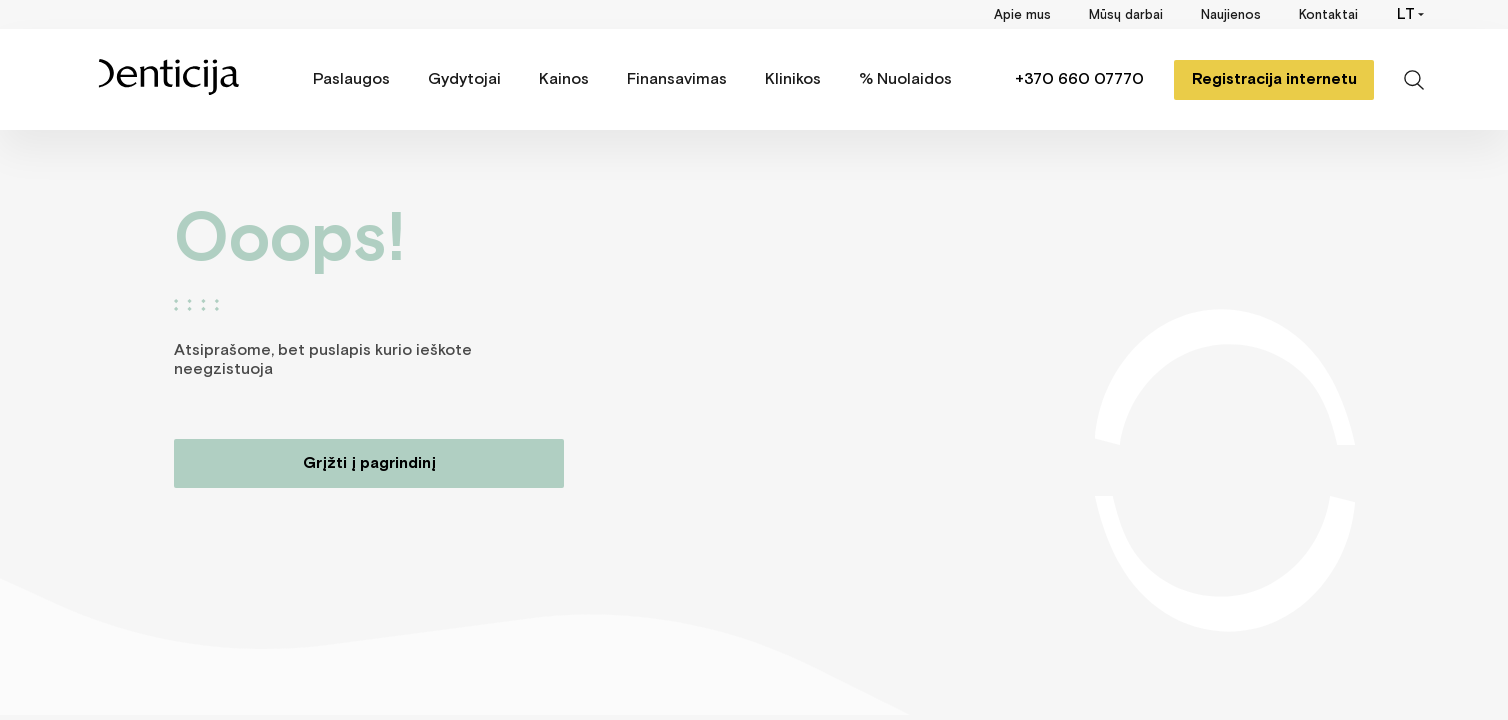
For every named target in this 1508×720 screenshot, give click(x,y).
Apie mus (1022, 15)
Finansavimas (677, 79)
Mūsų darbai (1126, 15)
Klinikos (793, 79)
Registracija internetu (1274, 79)
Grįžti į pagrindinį (369, 463)
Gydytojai (464, 79)
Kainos (564, 79)
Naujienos (1231, 15)
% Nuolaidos (905, 79)
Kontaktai (1328, 15)
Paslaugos (351, 79)
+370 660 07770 (1079, 79)
